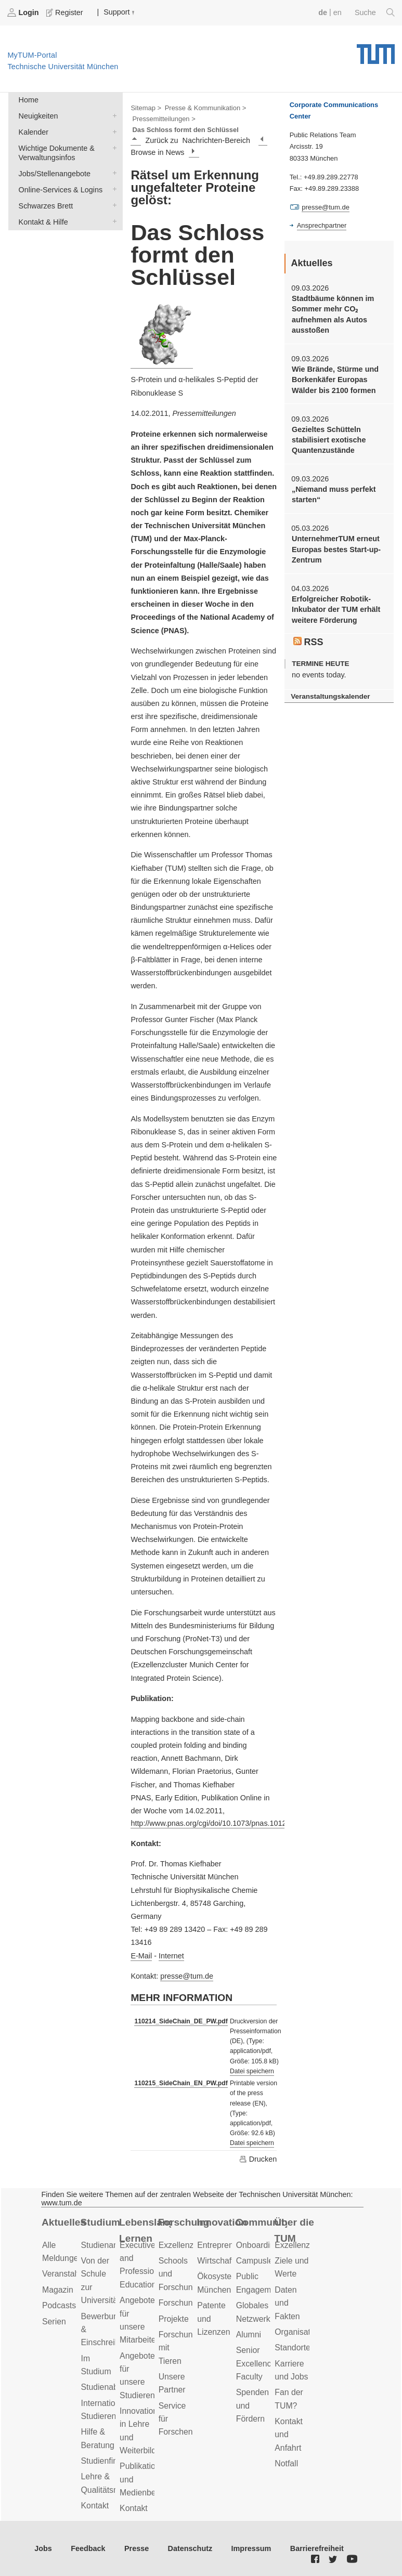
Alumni (248, 2334)
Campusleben (261, 2260)
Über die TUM (294, 2230)
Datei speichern (252, 2071)
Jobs (43, 2548)
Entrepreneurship (228, 2245)
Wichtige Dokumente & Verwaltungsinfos (112, 147)
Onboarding (257, 2245)
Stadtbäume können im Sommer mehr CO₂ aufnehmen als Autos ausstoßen (333, 314)
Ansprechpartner (322, 225)
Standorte (292, 2347)
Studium (101, 2222)
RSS (308, 642)
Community (262, 2222)
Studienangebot (110, 2245)
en (337, 12)
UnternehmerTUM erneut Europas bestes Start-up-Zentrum (336, 549)
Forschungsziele (188, 2302)
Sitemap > (146, 108)
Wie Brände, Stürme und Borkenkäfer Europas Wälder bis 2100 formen (335, 380)
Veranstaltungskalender (330, 696)
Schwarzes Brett (112, 205)
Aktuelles (64, 2222)
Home (28, 100)
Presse (136, 2548)
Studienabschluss (113, 2387)
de (322, 12)
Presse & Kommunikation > (206, 108)
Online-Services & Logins (112, 189)
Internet (171, 1956)
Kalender (112, 131)
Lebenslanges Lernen (145, 2230)
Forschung (184, 2222)
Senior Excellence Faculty (256, 2363)
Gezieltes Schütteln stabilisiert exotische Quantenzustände (329, 440)
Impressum (251, 2548)
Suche (375, 12)
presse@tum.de (186, 1976)
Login (24, 12)
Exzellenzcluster (188, 2245)
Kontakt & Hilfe (112, 221)
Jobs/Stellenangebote (112, 173)
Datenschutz (190, 2548)
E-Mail (141, 1956)
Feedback (88, 2548)
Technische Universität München (376, 50)
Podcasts (59, 2305)
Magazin (57, 2289)
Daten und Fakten (287, 2303)
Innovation (222, 2222)
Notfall (286, 2463)
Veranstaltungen (71, 2273)
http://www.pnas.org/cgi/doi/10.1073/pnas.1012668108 (221, 1823)
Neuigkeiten (112, 115)
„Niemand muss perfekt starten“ (334, 494)
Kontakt (95, 2505)
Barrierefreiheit (317, 2548)
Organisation (298, 2331)
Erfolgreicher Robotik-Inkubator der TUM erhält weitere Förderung (336, 609)
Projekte (174, 2319)
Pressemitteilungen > (163, 119)
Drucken (258, 2159)
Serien (54, 2321)
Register (65, 12)
